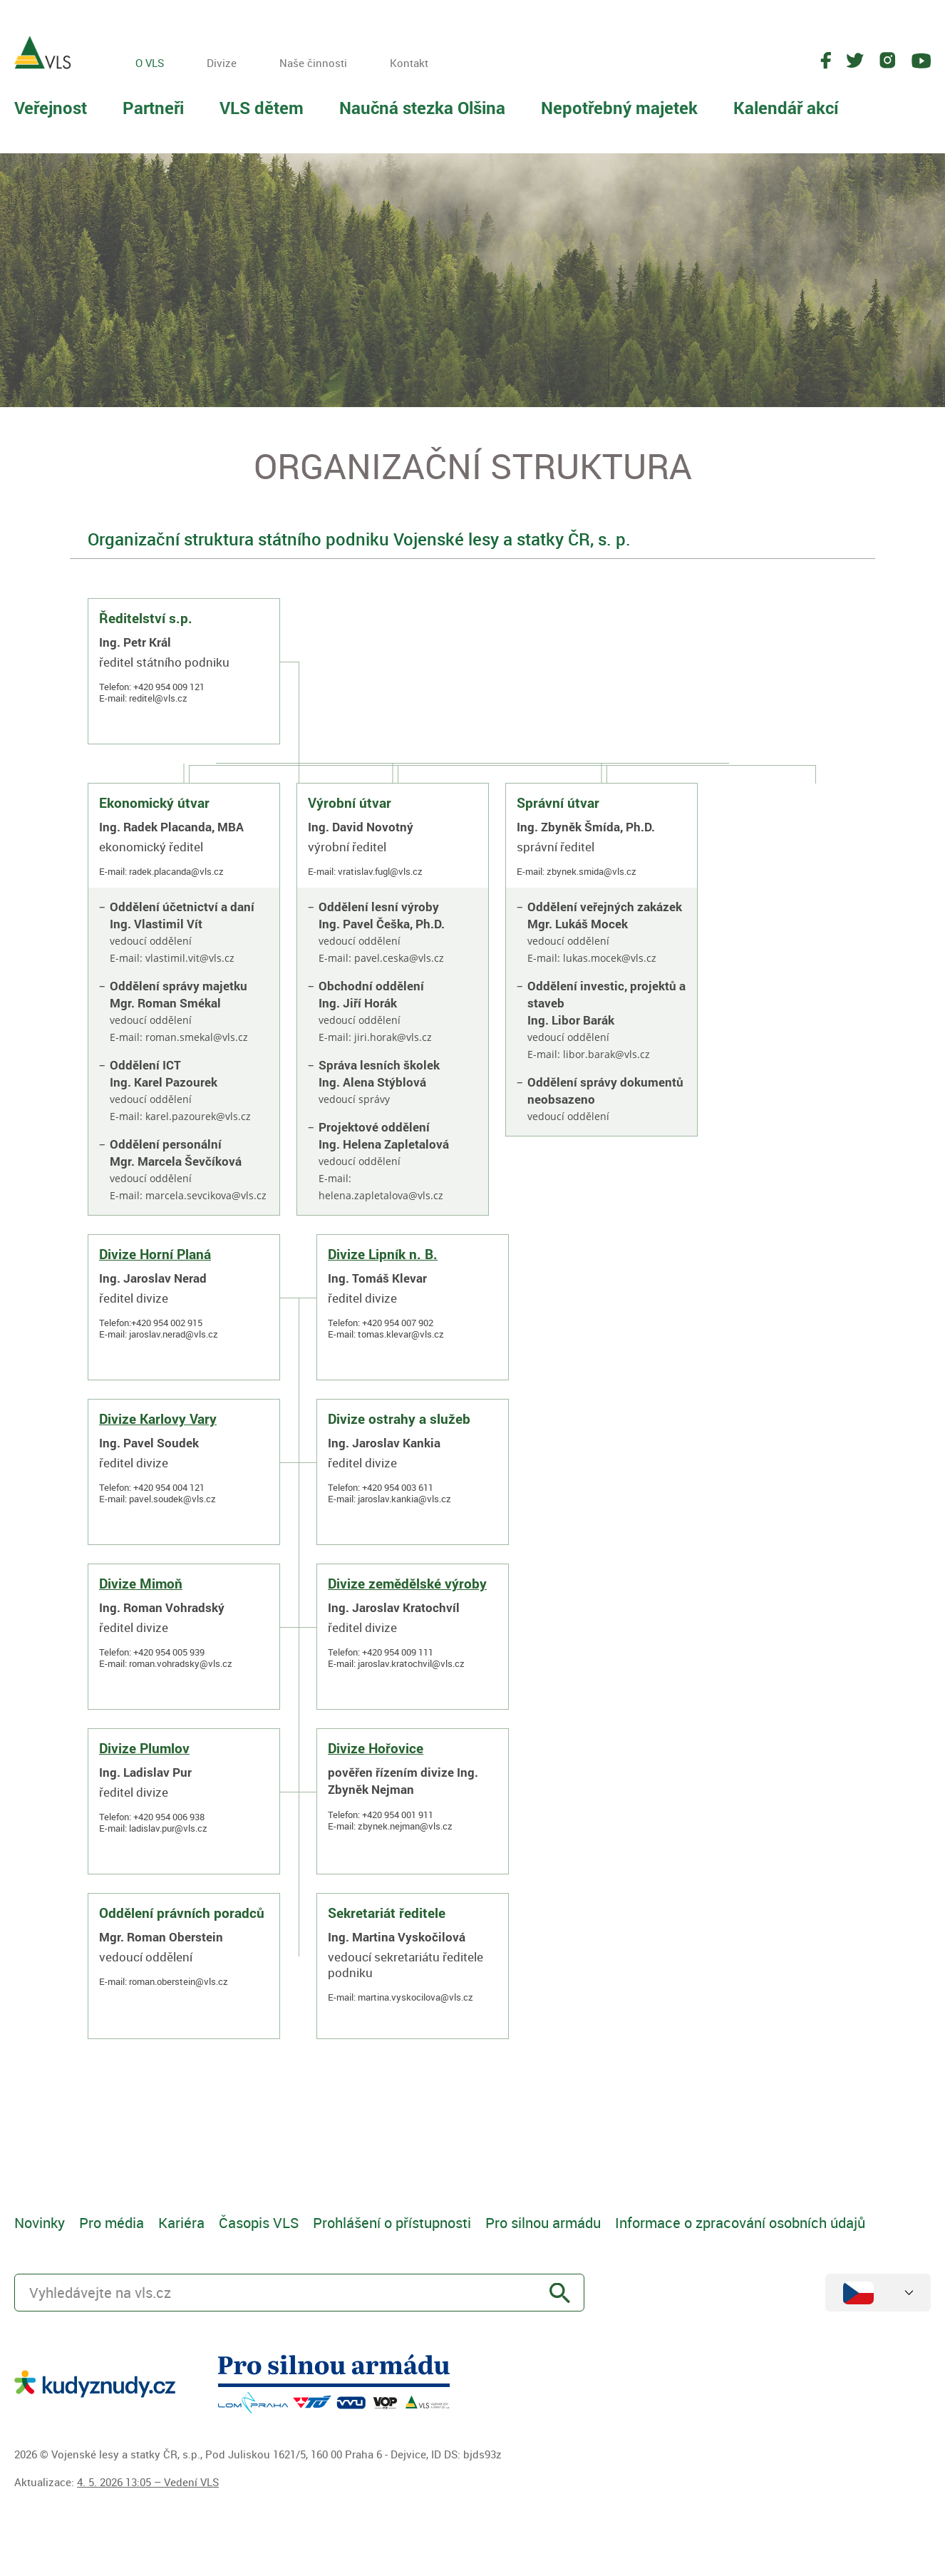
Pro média (111, 2222)
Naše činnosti (313, 62)
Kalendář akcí (786, 108)
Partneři (153, 108)
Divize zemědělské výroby (407, 1583)
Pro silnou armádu (543, 2222)
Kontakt (409, 62)
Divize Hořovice (375, 1748)
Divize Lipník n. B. (383, 1254)
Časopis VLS (259, 2222)
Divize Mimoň (140, 1583)
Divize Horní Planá (155, 1254)
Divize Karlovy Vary (158, 1419)
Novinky (39, 2222)
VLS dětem (262, 108)
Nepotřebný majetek (619, 108)
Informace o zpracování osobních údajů (740, 2222)
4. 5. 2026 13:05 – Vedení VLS (148, 2482)
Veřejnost (50, 108)
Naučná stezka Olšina (422, 108)
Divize (222, 62)
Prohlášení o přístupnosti (392, 2222)
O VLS (149, 62)
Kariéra (181, 2222)
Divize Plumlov (144, 1748)
